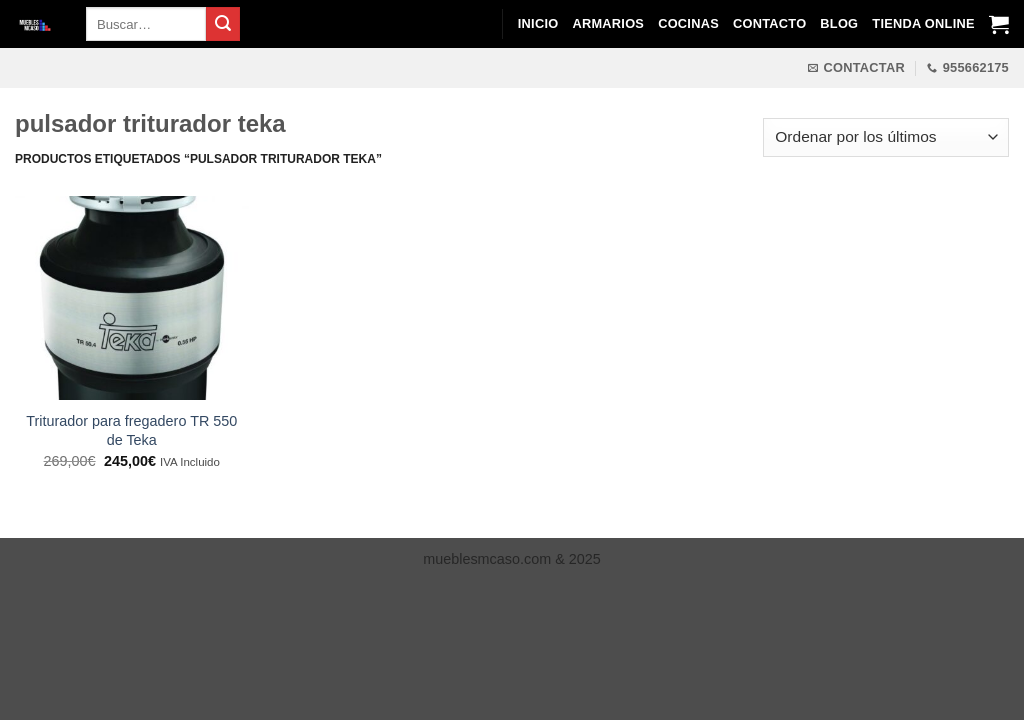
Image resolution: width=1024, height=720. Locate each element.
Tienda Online (923, 23)
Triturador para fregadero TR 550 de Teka (131, 430)
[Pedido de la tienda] (886, 137)
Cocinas (688, 23)
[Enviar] (223, 24)
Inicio (538, 23)
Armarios (608, 23)
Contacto (769, 23)
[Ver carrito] (999, 24)
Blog (839, 23)
